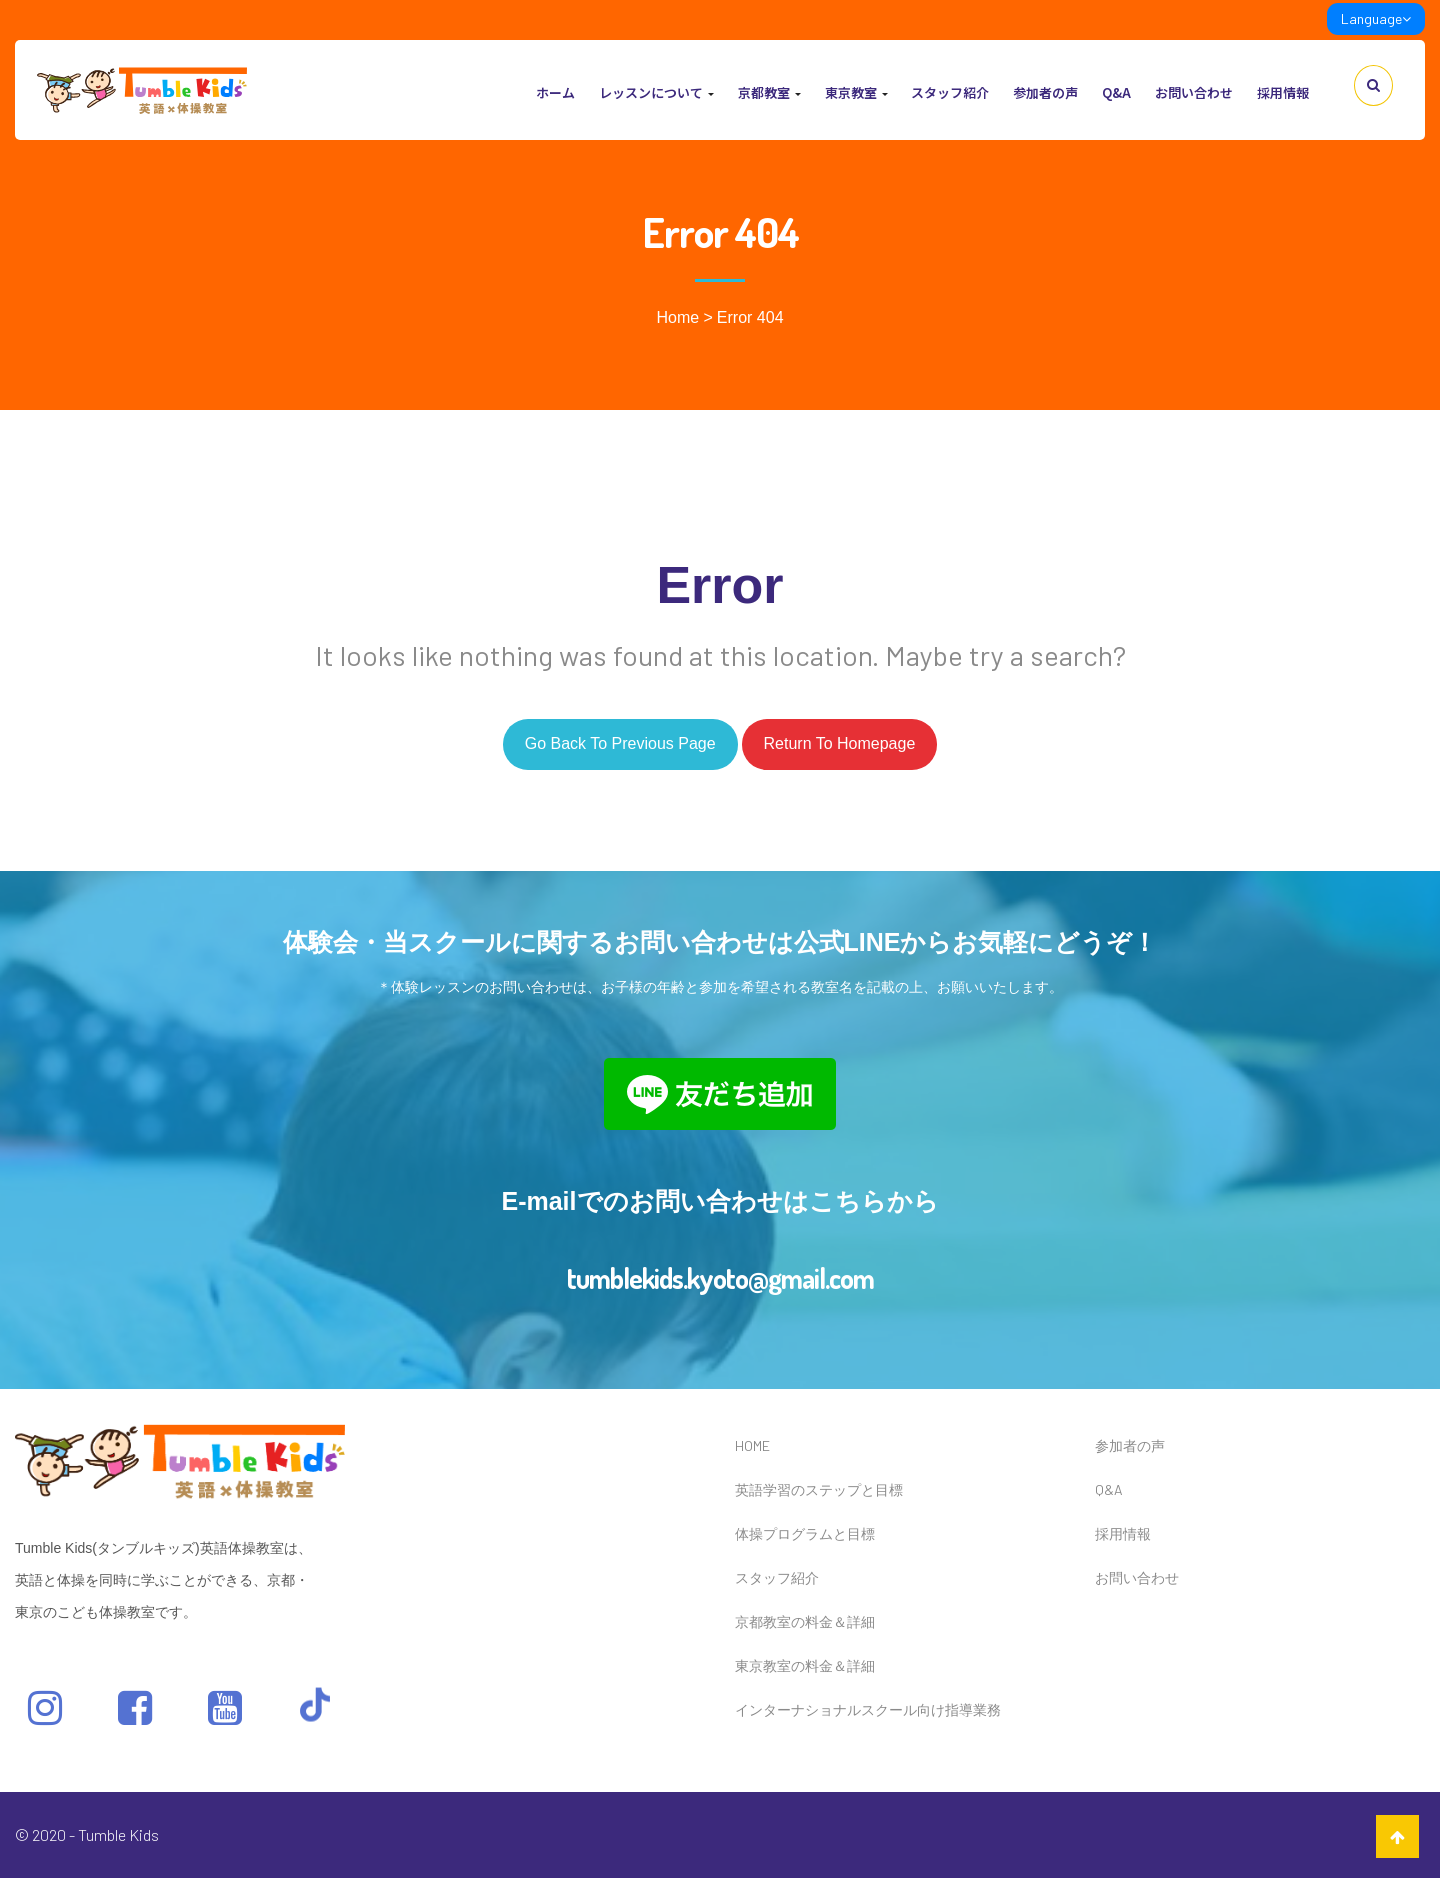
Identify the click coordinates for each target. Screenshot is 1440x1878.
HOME (752, 1445)
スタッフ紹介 (950, 92)
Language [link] (1376, 18)
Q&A (1116, 92)
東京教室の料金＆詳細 (805, 1665)
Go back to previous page (620, 743)
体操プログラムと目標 (805, 1533)
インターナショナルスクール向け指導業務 (868, 1709)
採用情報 (1283, 92)
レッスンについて (656, 92)
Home (677, 317)
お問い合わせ (1194, 92)
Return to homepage (840, 743)
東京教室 (856, 92)
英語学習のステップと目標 (819, 1489)
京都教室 (769, 92)
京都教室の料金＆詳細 (805, 1621)
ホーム (555, 92)
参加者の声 (1045, 92)
